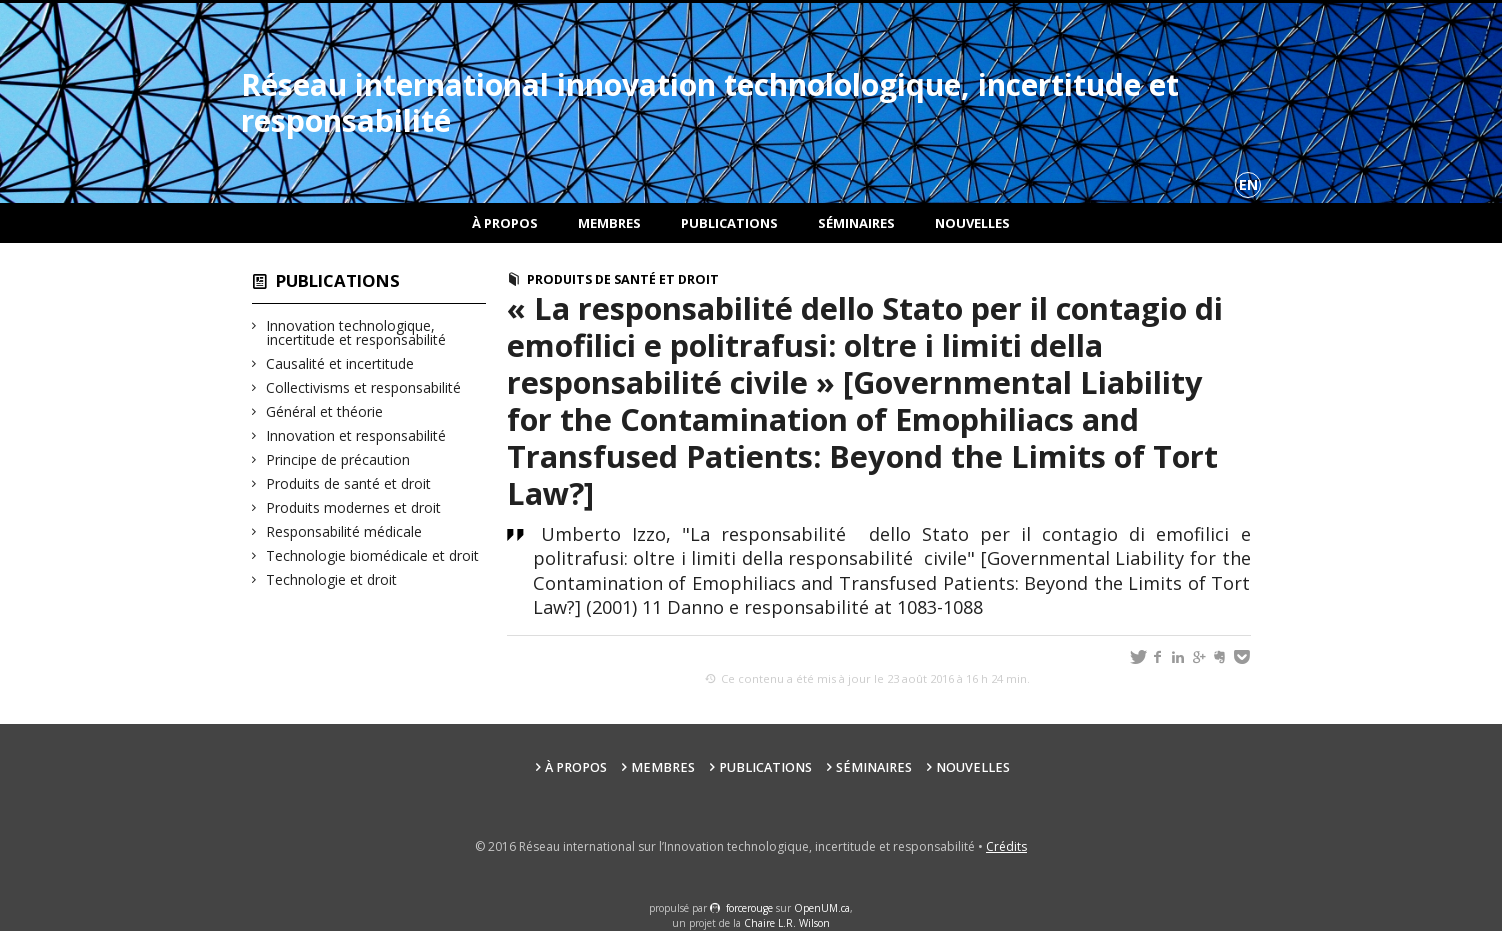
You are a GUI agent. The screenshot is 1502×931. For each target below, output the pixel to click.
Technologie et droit (332, 579)
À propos (505, 223)
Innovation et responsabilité (356, 435)
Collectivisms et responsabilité (364, 387)
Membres (609, 223)
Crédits (1006, 846)
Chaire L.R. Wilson (787, 923)
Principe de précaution (338, 459)
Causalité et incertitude (340, 363)
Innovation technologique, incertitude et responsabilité (356, 332)
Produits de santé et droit (349, 483)
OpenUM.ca (822, 908)
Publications (729, 223)
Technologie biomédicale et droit (373, 555)
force (749, 908)
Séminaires (856, 223)
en (1248, 184)
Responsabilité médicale (344, 531)
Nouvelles (972, 223)
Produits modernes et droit (354, 507)
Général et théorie (325, 411)
